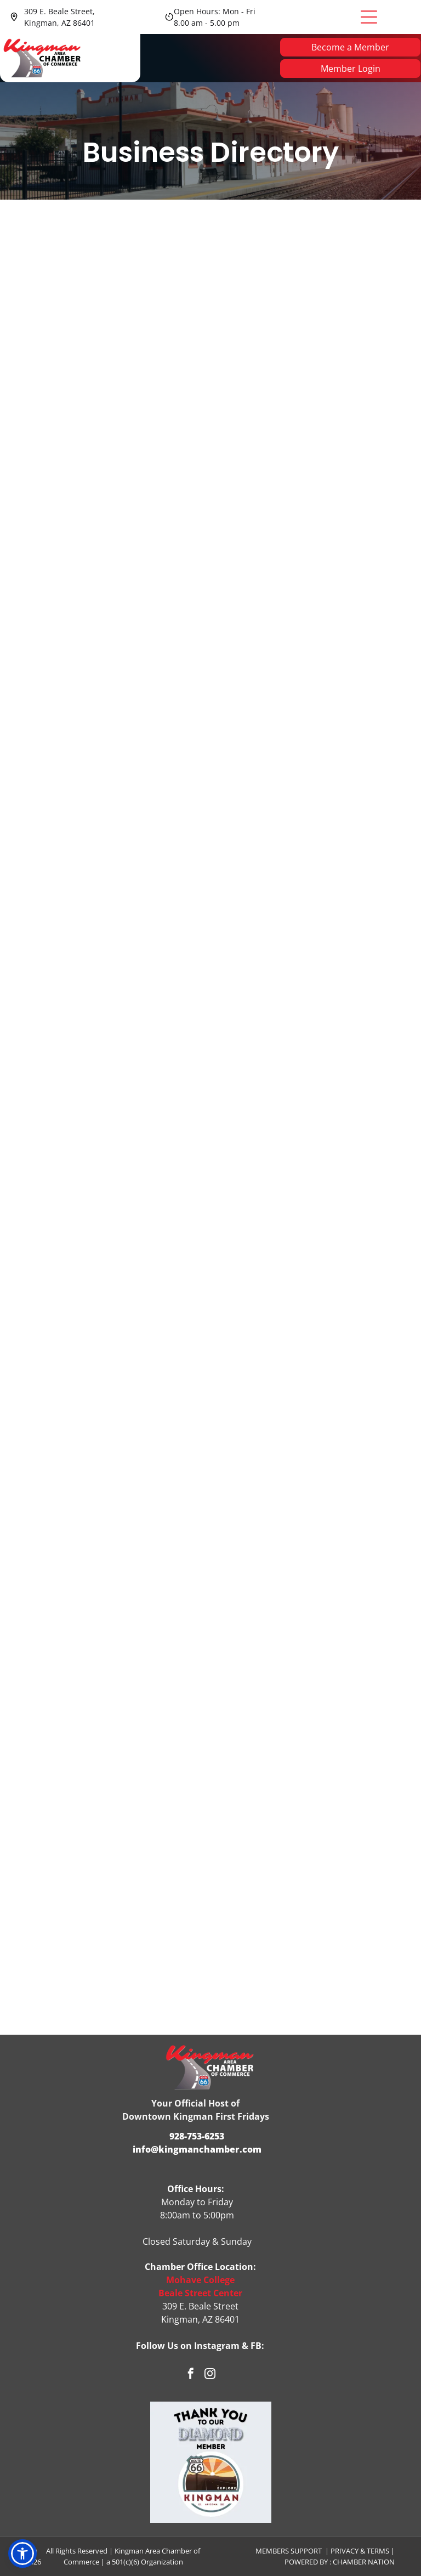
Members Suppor (286, 2551)
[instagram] (210, 2375)
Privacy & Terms (360, 2551)
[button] (22, 2553)
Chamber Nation (364, 2562)
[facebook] (191, 2375)
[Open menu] (369, 17)
